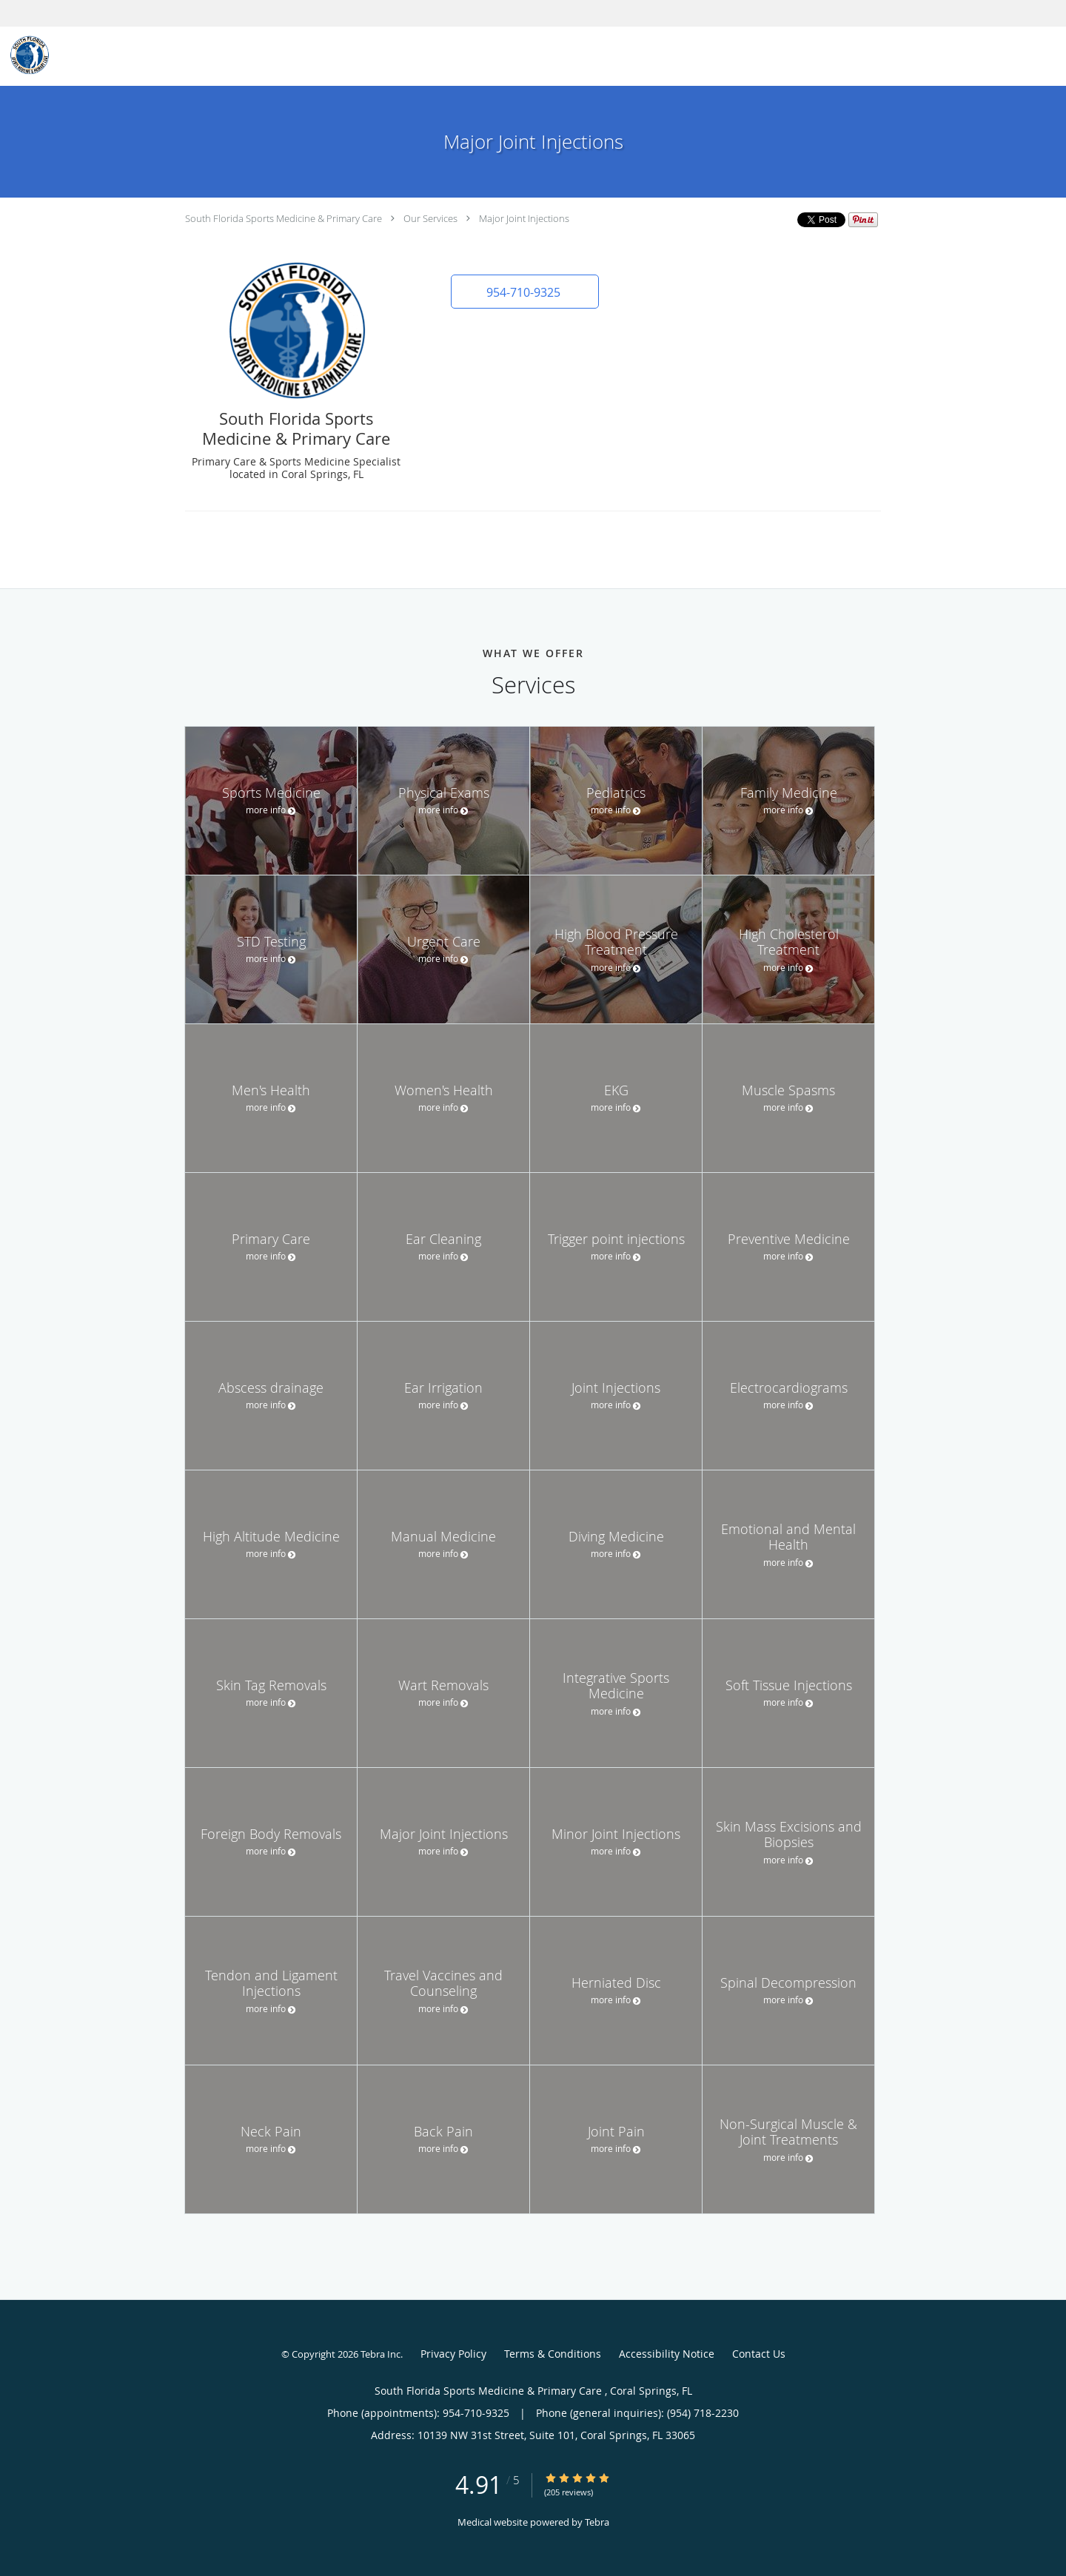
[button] (525, 292)
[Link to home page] (26, 55)
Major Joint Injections (524, 218)
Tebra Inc (380, 2354)
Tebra (597, 2522)
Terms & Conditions (552, 2354)
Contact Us (758, 2354)
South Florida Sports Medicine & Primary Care (284, 218)
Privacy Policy (453, 2354)
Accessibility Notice (666, 2354)
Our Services (430, 218)
